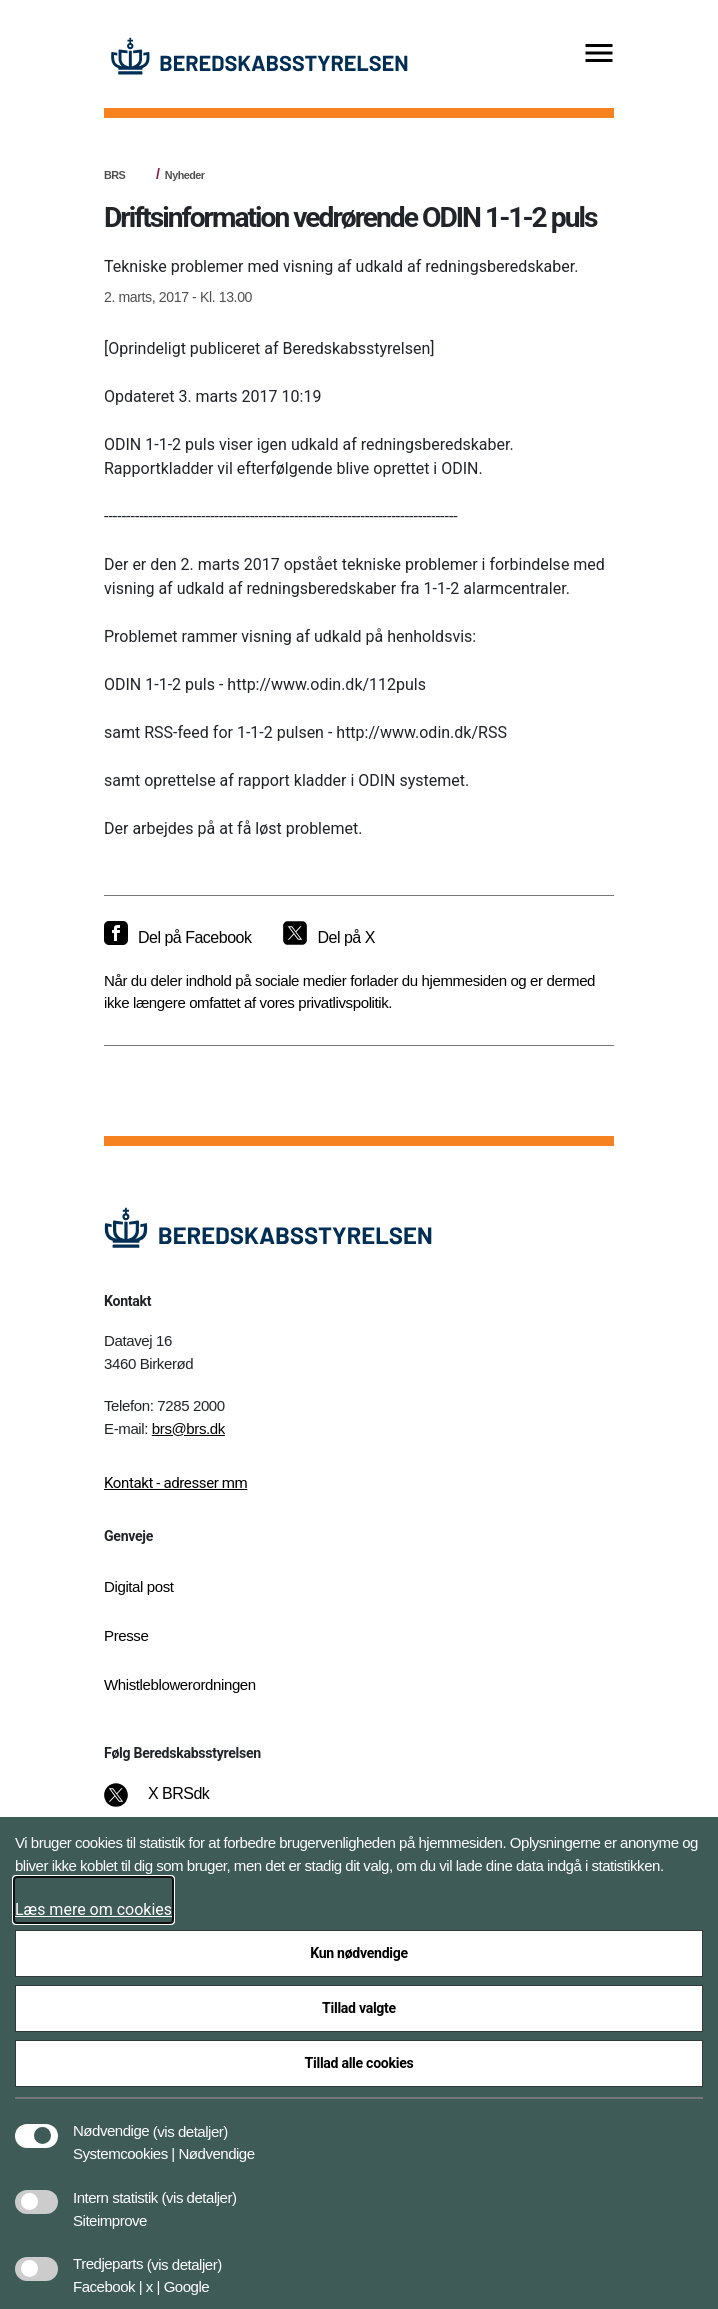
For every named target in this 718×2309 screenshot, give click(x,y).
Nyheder (185, 175)
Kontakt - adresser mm (175, 1483)
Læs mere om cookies (93, 1909)
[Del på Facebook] (177, 938)
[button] (190, 2121)
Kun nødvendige (359, 1953)
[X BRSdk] (170, 1804)
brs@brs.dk (188, 1428)
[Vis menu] (599, 54)
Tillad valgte (359, 2008)
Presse (126, 1635)
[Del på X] (328, 938)
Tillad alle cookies (359, 2063)
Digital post (139, 1586)
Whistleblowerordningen (180, 1684)
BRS (114, 175)
